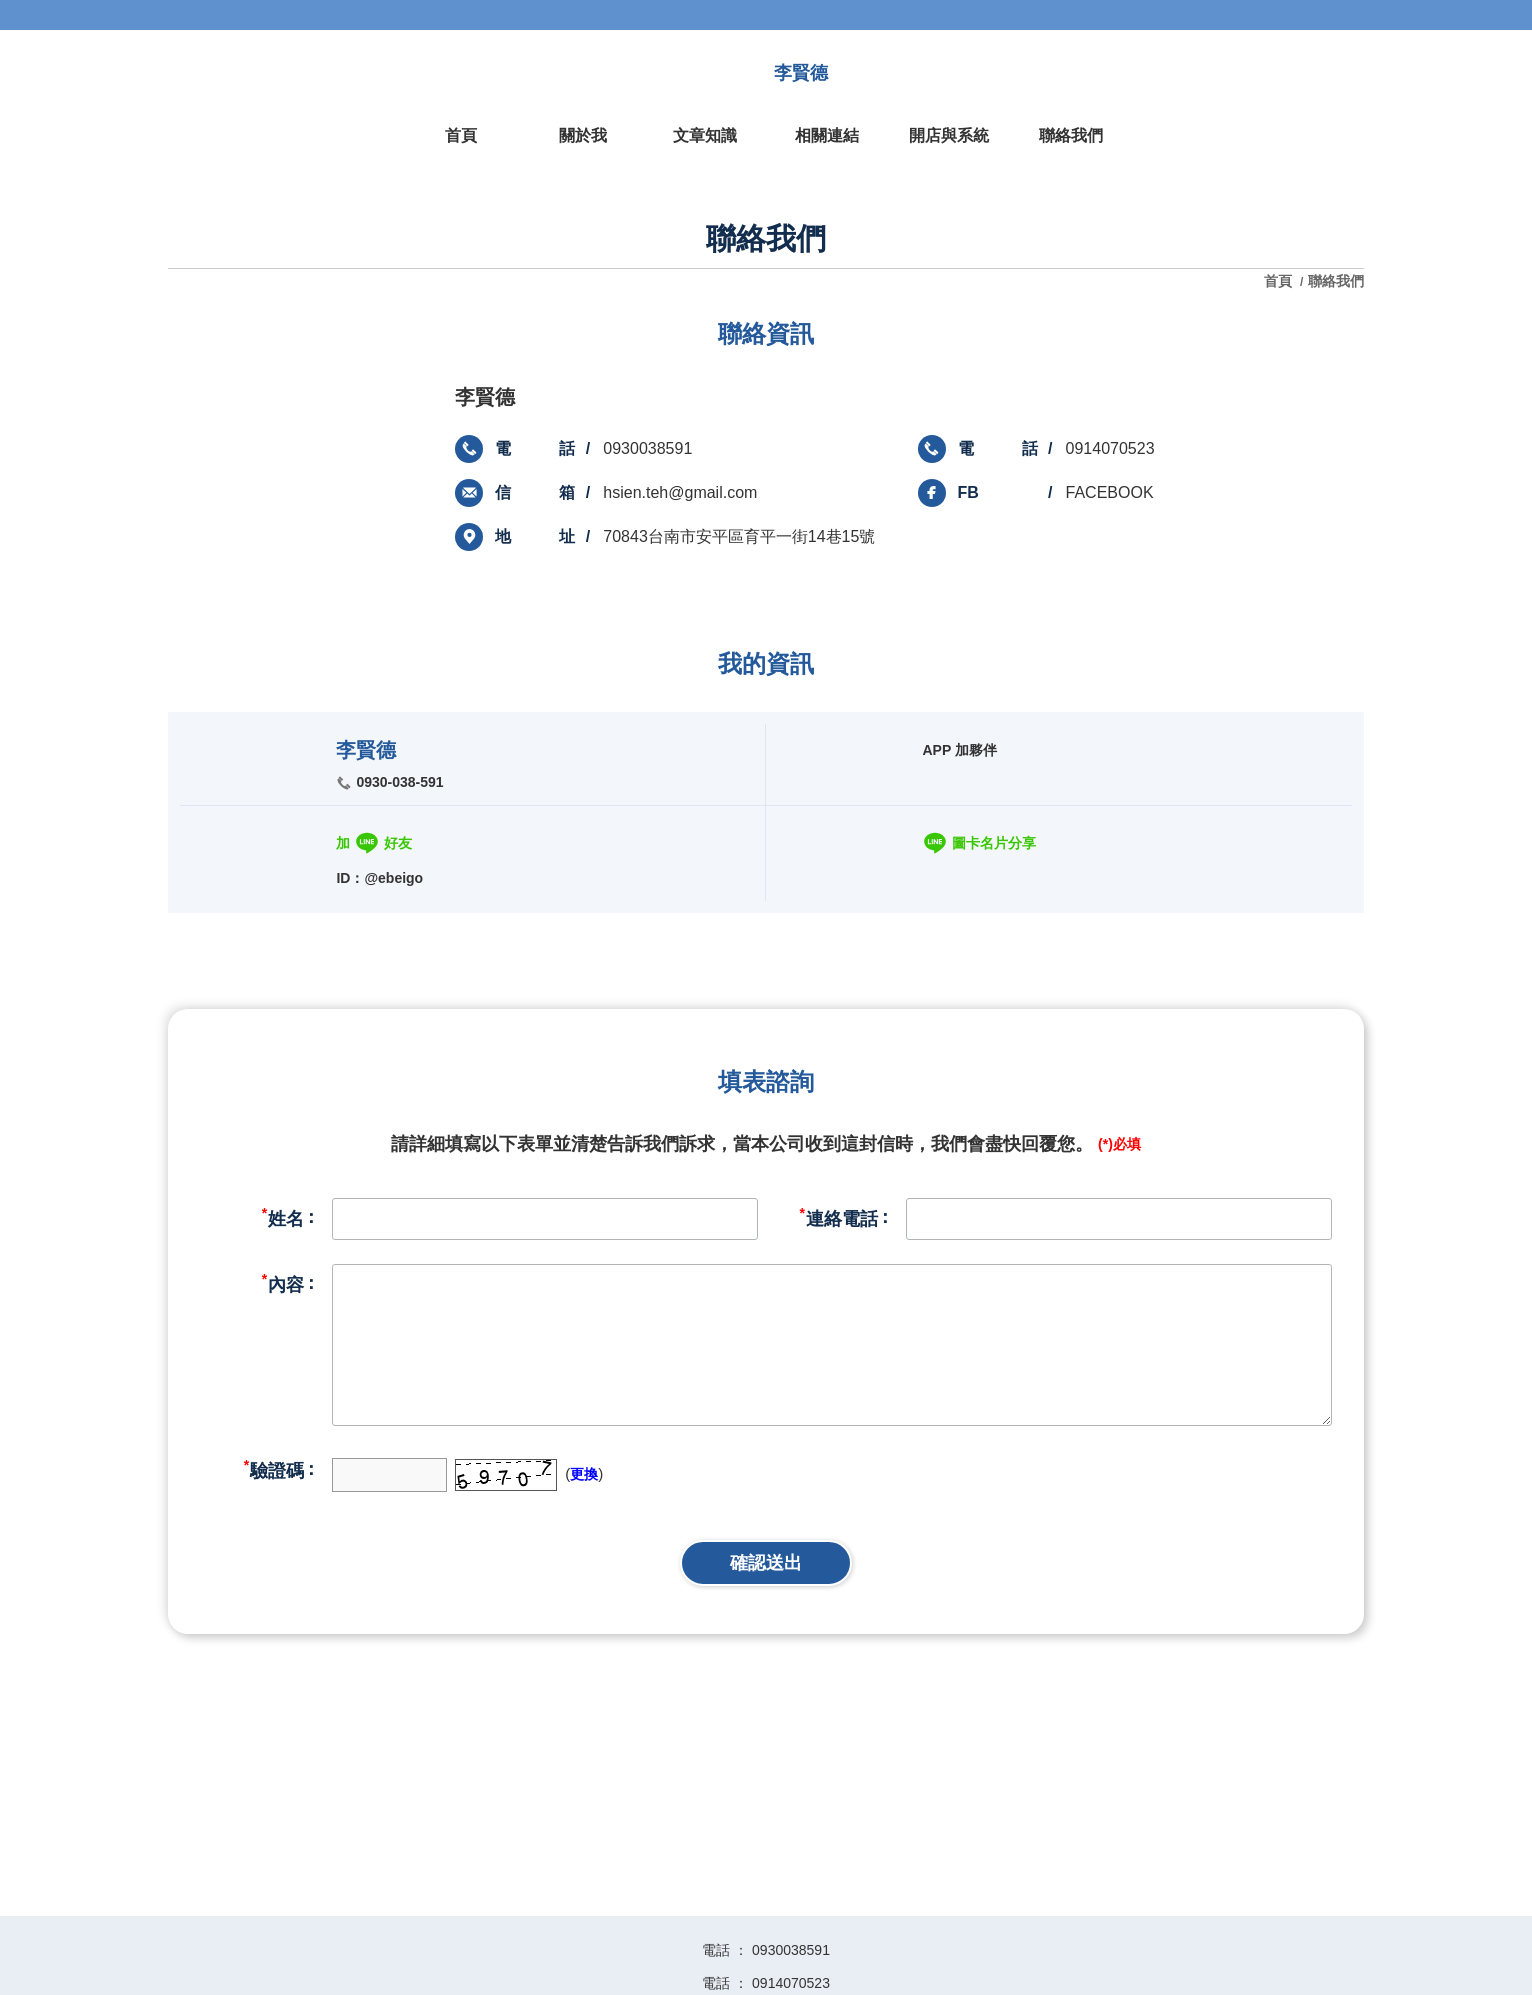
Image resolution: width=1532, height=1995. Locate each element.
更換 (584, 1474)
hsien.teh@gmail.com (680, 492)
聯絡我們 (1336, 281)
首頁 (1280, 281)
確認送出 (766, 1563)
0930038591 (647, 448)
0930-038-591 (399, 782)
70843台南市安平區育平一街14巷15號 (739, 536)
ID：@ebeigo (379, 878)
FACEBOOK (1110, 492)
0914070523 (1110, 448)
